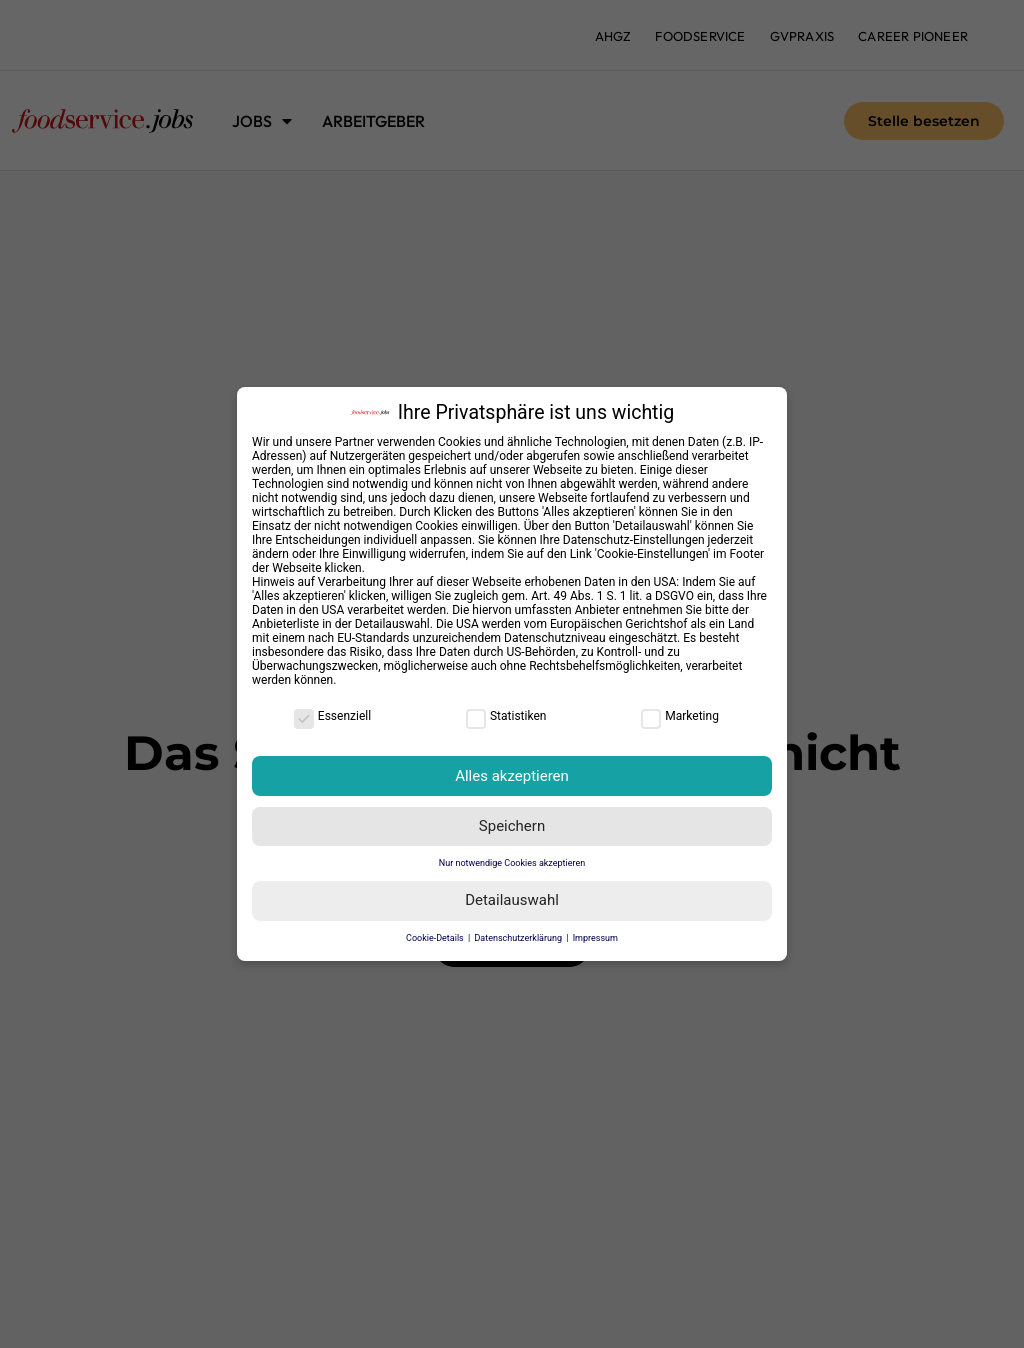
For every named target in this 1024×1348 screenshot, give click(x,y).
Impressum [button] (595, 938)
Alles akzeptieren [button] (512, 776)
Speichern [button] (512, 826)
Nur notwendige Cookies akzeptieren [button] (512, 863)
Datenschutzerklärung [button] (519, 938)
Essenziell (332, 716)
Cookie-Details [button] (436, 938)
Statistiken (506, 716)
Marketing (680, 716)
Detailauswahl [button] (512, 900)
